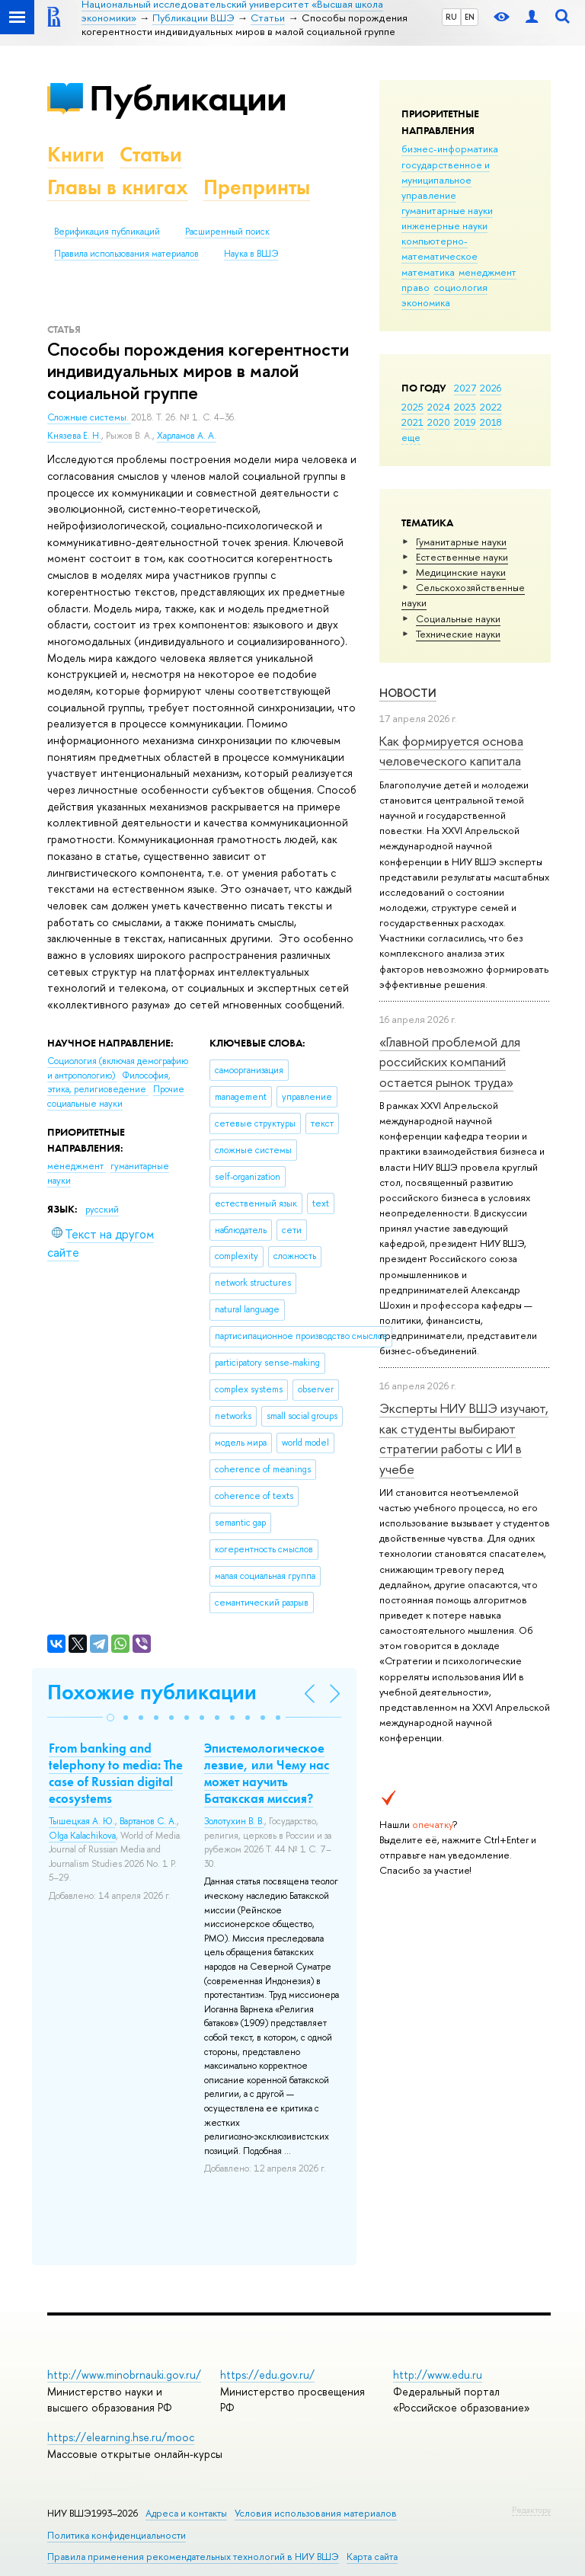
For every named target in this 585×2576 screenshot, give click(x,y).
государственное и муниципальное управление (445, 180)
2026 (490, 388)
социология (460, 287)
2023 (465, 407)
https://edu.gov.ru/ (267, 2374)
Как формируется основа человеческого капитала (451, 750)
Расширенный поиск (227, 231)
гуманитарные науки (447, 210)
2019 (465, 422)
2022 (491, 407)
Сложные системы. (89, 417)
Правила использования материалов (126, 254)
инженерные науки (444, 225)
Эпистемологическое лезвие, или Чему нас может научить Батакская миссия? (266, 1773)
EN (470, 16)
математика (428, 272)
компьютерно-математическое (439, 248)
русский (102, 1209)
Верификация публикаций (107, 231)
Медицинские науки (461, 572)
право (415, 287)
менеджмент (487, 272)
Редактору (531, 2509)
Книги (75, 154)
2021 (412, 422)
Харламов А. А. (186, 436)
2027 (465, 388)
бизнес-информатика (449, 148)
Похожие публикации (152, 1692)
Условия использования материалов (316, 2513)
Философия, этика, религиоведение (109, 1082)
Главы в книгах (117, 187)
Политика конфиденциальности (116, 2535)
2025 (412, 407)
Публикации (187, 98)
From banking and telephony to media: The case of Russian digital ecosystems (116, 1773)
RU (451, 16)
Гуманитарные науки (461, 541)
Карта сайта (372, 2556)
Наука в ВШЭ (251, 254)
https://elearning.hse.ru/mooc (120, 2437)
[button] (110, 1717)
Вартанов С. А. (148, 1821)
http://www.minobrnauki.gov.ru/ (124, 2374)
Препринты (256, 187)
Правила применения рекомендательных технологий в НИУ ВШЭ (193, 2556)
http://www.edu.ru (437, 2374)
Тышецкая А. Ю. (82, 1821)
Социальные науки (458, 618)
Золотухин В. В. (234, 1821)
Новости (407, 693)
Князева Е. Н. (74, 436)
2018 (491, 422)
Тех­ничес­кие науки (458, 634)
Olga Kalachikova (82, 1836)
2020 (438, 422)
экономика (425, 302)
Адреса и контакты (186, 2513)
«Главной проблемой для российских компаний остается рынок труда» (449, 1062)
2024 (438, 407)
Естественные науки (462, 557)
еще (410, 437)
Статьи (151, 154)
